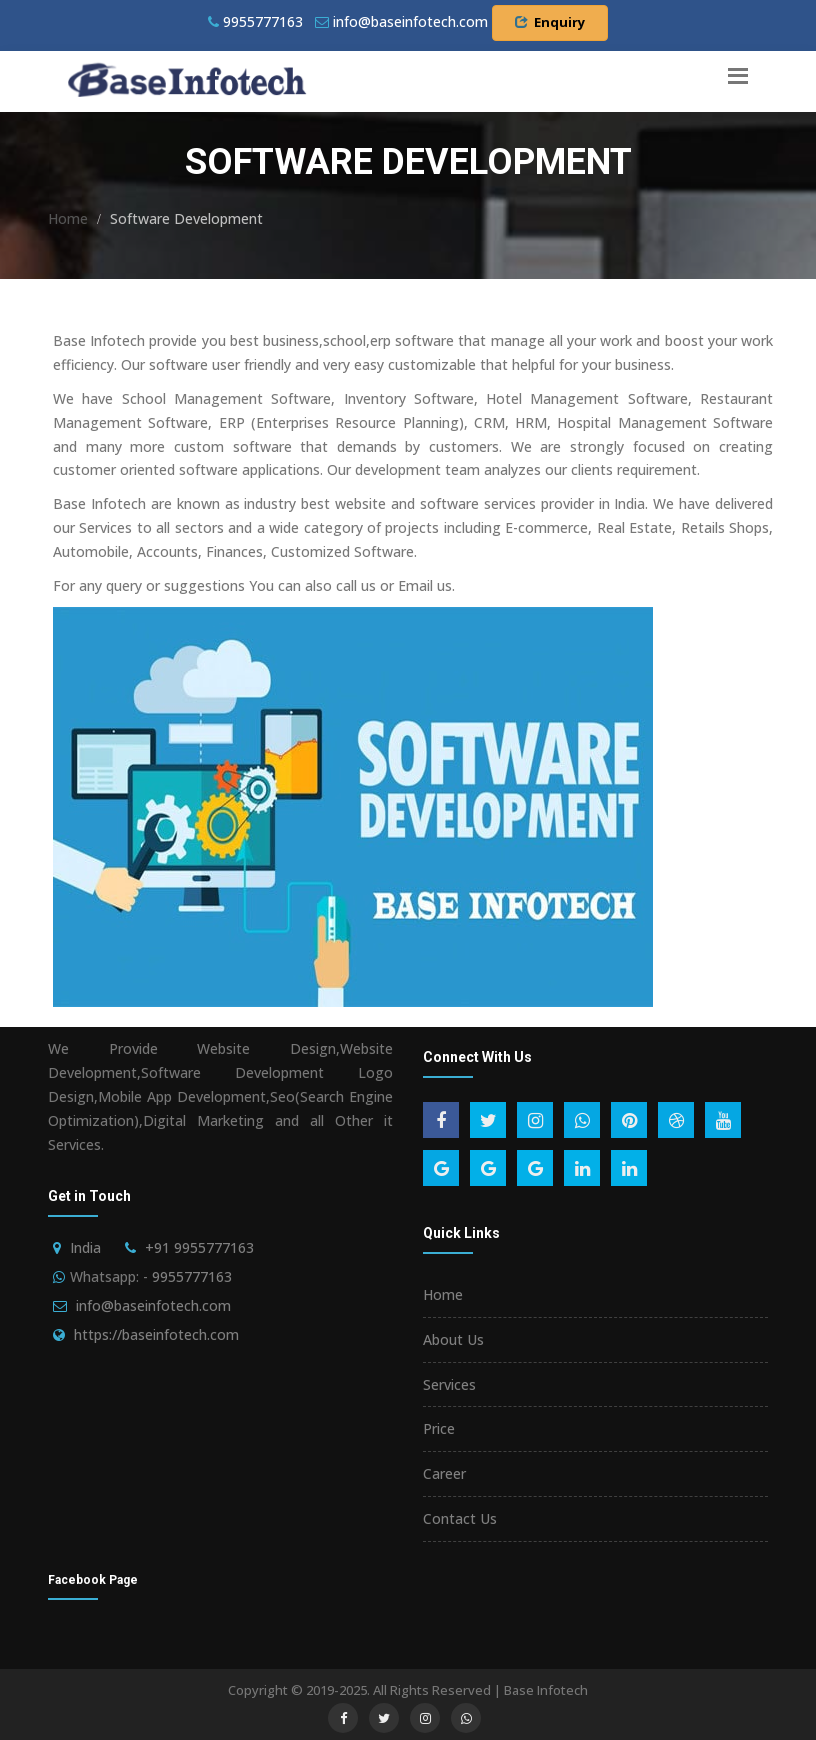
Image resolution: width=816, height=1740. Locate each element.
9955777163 (255, 21)
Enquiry (550, 22)
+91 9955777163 (199, 1247)
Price (439, 1428)
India (85, 1247)
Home (68, 218)
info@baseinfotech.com (153, 1305)
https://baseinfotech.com (156, 1334)
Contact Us (460, 1518)
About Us (453, 1339)
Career (444, 1473)
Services (449, 1384)
